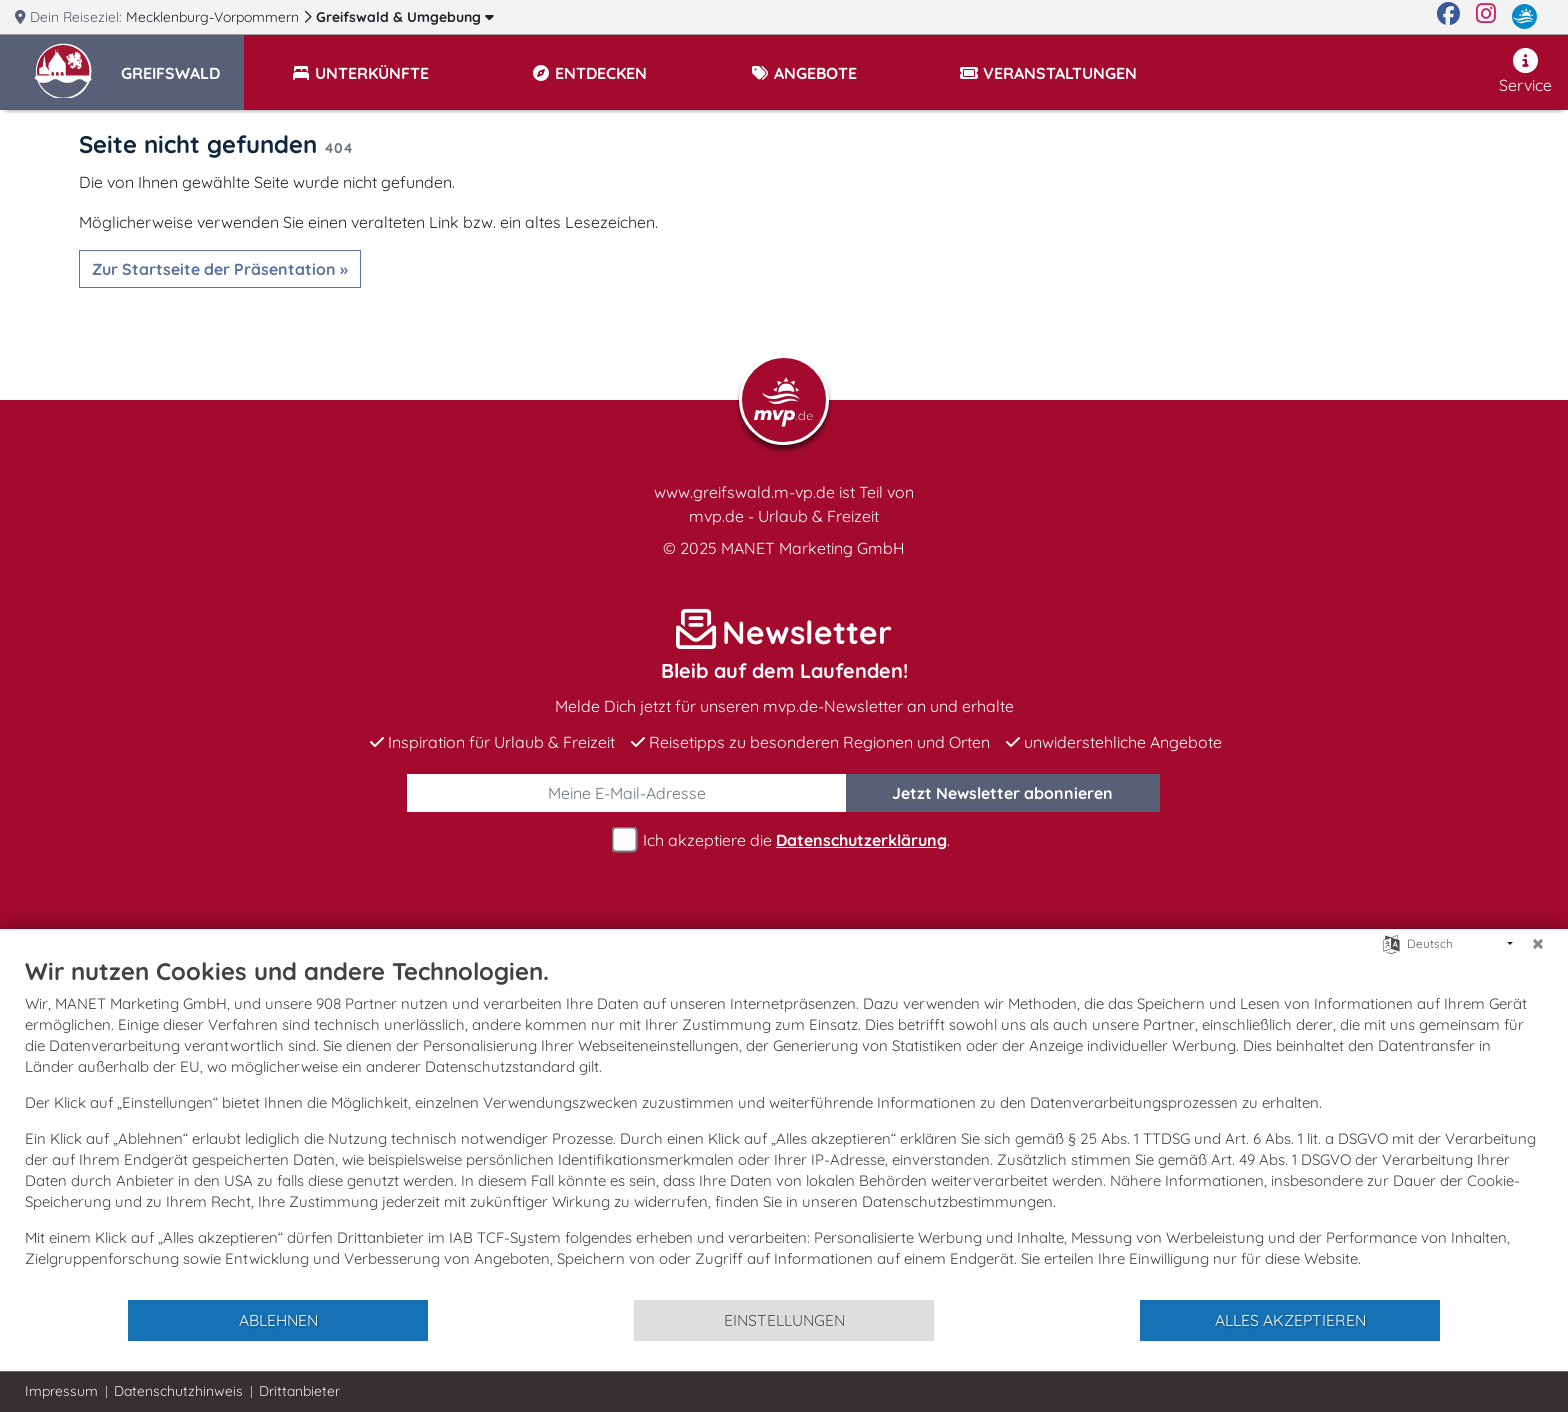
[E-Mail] (627, 793)
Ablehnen (278, 1320)
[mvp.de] (1524, 17)
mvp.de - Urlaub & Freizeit (784, 516)
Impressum (61, 1391)
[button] (182, 64)
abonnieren (1002, 793)
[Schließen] (1538, 944)
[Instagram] (1486, 17)
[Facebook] (1448, 17)
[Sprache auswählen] (1391, 942)
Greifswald (405, 17)
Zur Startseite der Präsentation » (220, 269)
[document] (784, 1127)
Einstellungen (784, 1320)
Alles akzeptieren (1290, 1320)
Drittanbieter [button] (299, 1391)
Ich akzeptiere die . (784, 840)
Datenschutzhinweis (178, 1391)
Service (1525, 71)
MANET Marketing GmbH (813, 548)
